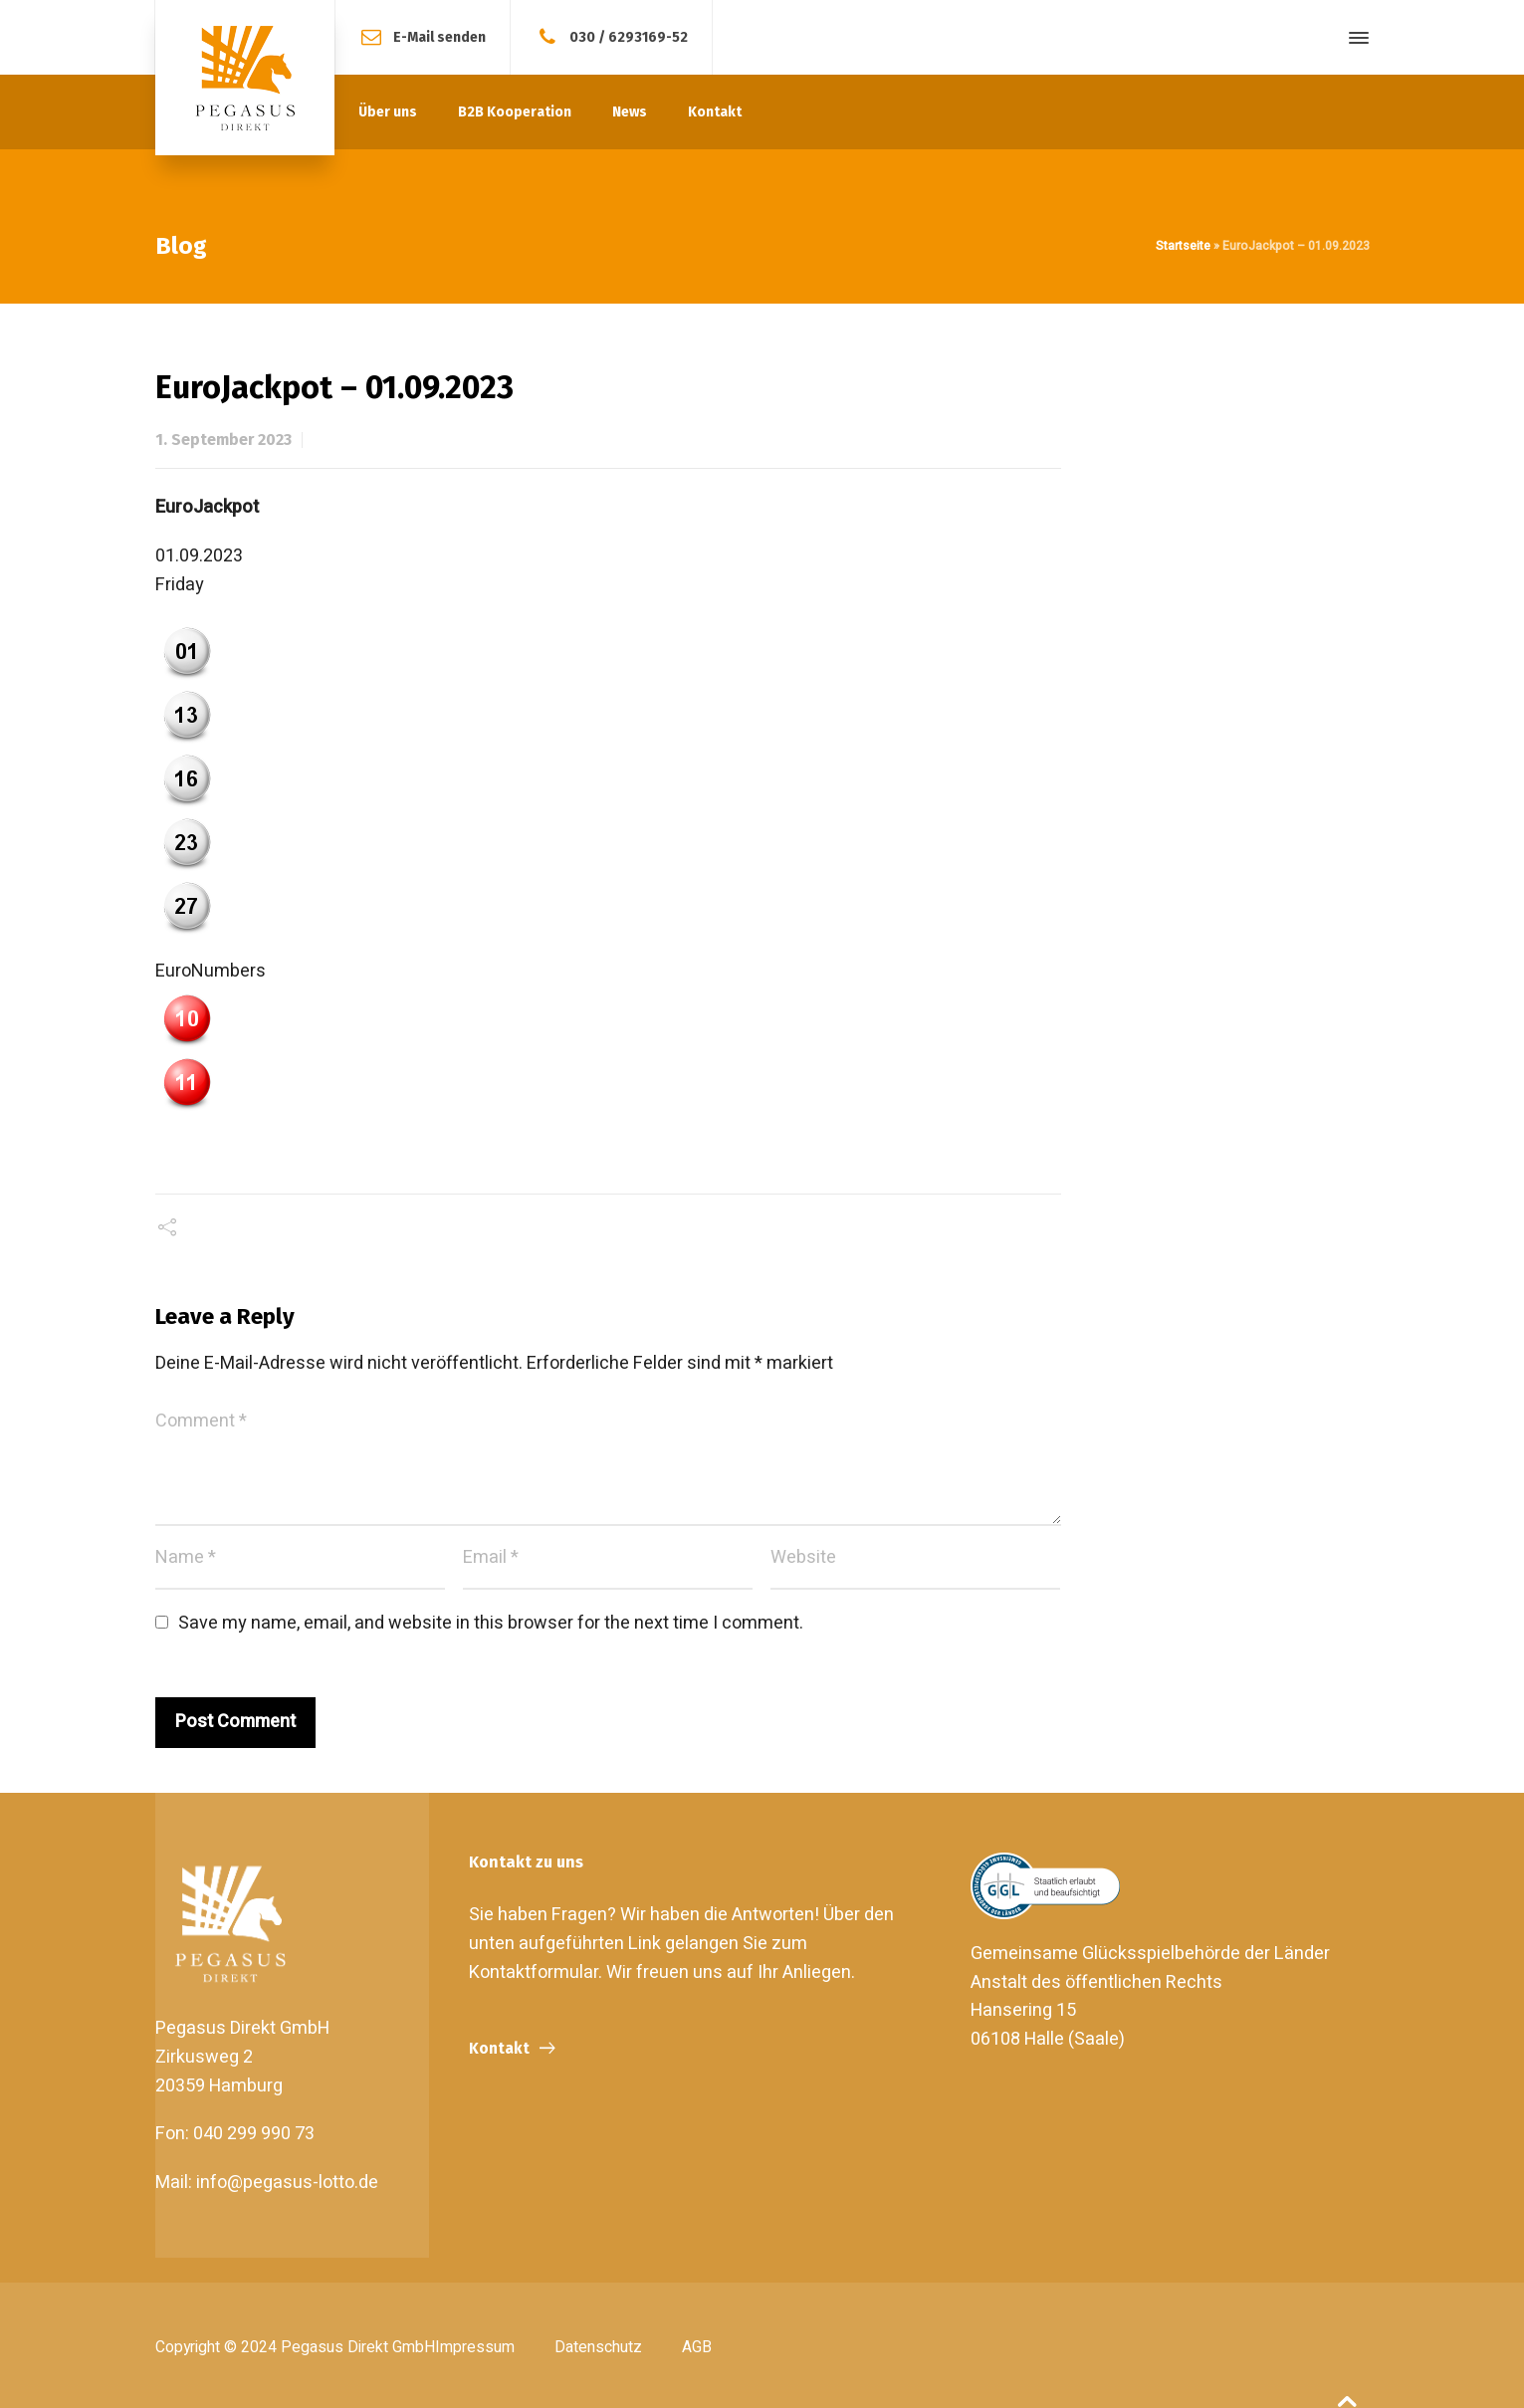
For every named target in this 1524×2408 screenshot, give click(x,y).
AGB (697, 2347)
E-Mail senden (439, 36)
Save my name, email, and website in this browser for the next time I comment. (490, 1623)
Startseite (1183, 246)
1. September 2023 (223, 439)
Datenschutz (598, 2347)
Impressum (475, 2347)
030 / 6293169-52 (628, 36)
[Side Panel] (1355, 38)
